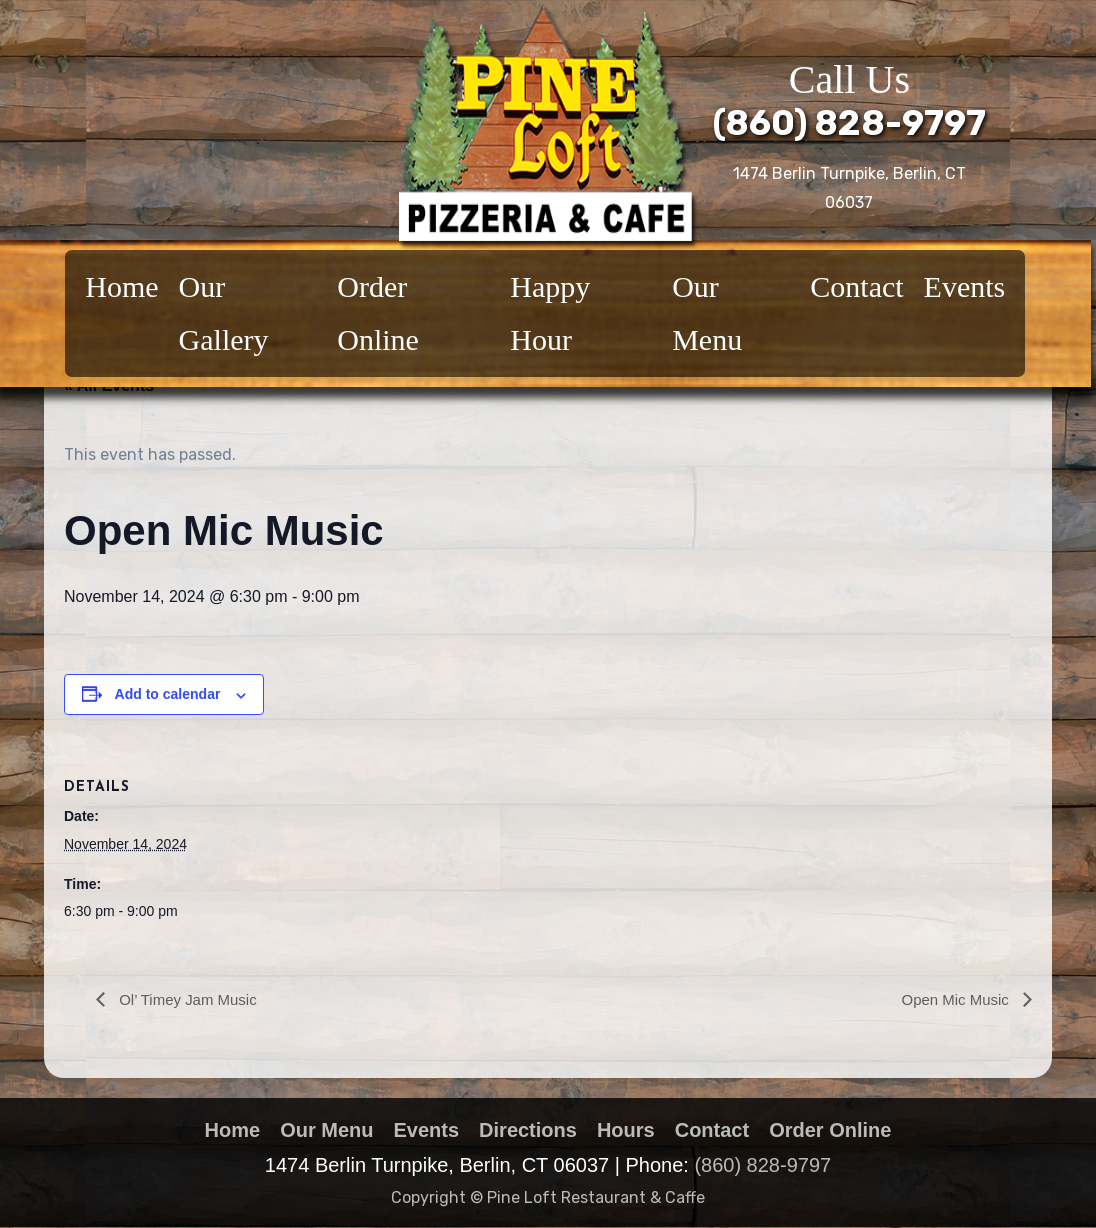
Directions (528, 1130)
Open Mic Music (953, 999)
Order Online (378, 313)
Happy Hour (550, 313)
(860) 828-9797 (849, 123)
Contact (856, 286)
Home (121, 286)
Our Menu (707, 313)
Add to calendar (168, 694)
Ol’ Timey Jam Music (190, 999)
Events (965, 286)
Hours (626, 1130)
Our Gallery (224, 313)
